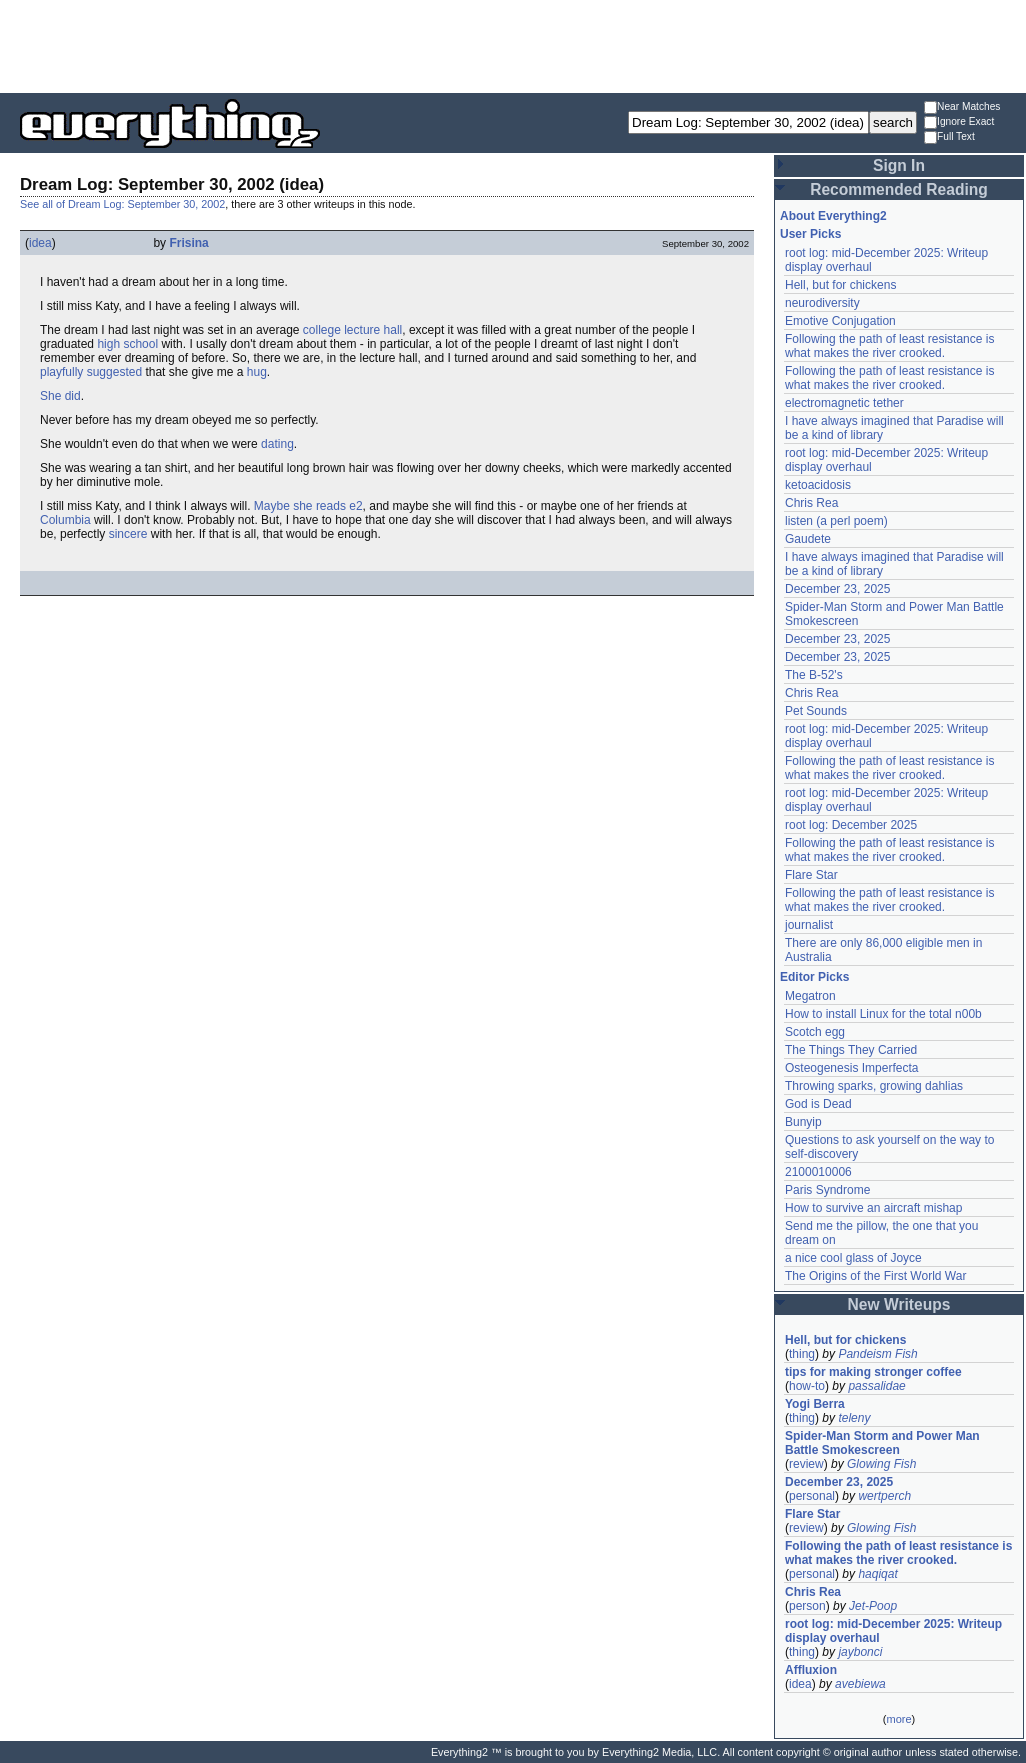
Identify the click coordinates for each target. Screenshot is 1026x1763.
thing (802, 1354)
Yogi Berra (815, 1404)
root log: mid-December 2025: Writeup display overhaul (893, 1631)
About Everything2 (833, 216)
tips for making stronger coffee (873, 1372)
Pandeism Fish (877, 1354)
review (806, 1464)
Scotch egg (815, 1032)
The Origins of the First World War (875, 1276)
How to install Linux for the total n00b (883, 1014)
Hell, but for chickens (840, 285)
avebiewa (860, 1684)
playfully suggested (91, 372)
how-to (807, 1386)
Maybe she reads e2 (308, 506)
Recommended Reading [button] (899, 189)
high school (127, 344)
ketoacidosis (818, 485)
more (898, 1719)
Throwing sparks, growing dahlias (874, 1086)
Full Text (949, 137)
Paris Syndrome (827, 1190)
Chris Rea (811, 503)
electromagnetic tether (844, 403)
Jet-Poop (873, 1606)
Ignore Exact (959, 122)
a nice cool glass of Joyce (853, 1258)
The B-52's (814, 675)
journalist (809, 925)
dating (277, 444)
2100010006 (818, 1172)
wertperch (884, 1496)
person (807, 1606)
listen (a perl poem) (836, 521)
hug (257, 372)
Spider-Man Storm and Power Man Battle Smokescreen (882, 1443)
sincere (128, 534)
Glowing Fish (881, 1464)
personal (812, 1496)
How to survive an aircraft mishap (873, 1208)
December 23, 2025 (837, 589)
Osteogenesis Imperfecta (851, 1068)
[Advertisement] (513, 45)
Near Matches (962, 107)
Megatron (810, 996)
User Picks (810, 234)
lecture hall (373, 330)
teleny (854, 1418)
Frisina (188, 243)
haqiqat (877, 1574)
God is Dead (818, 1104)
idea (40, 243)
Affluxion (811, 1670)
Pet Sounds (816, 711)
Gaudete (808, 539)
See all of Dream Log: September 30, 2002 (122, 204)
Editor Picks (814, 977)
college (322, 330)
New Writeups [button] (899, 1304)
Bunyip (803, 1122)
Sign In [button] (899, 165)
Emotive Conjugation (840, 321)
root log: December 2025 (851, 825)
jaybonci (860, 1652)
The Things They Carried (851, 1050)
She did (60, 396)
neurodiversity (822, 303)
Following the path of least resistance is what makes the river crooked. (889, 346)
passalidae (876, 1386)
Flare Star (811, 875)
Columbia (65, 520)
